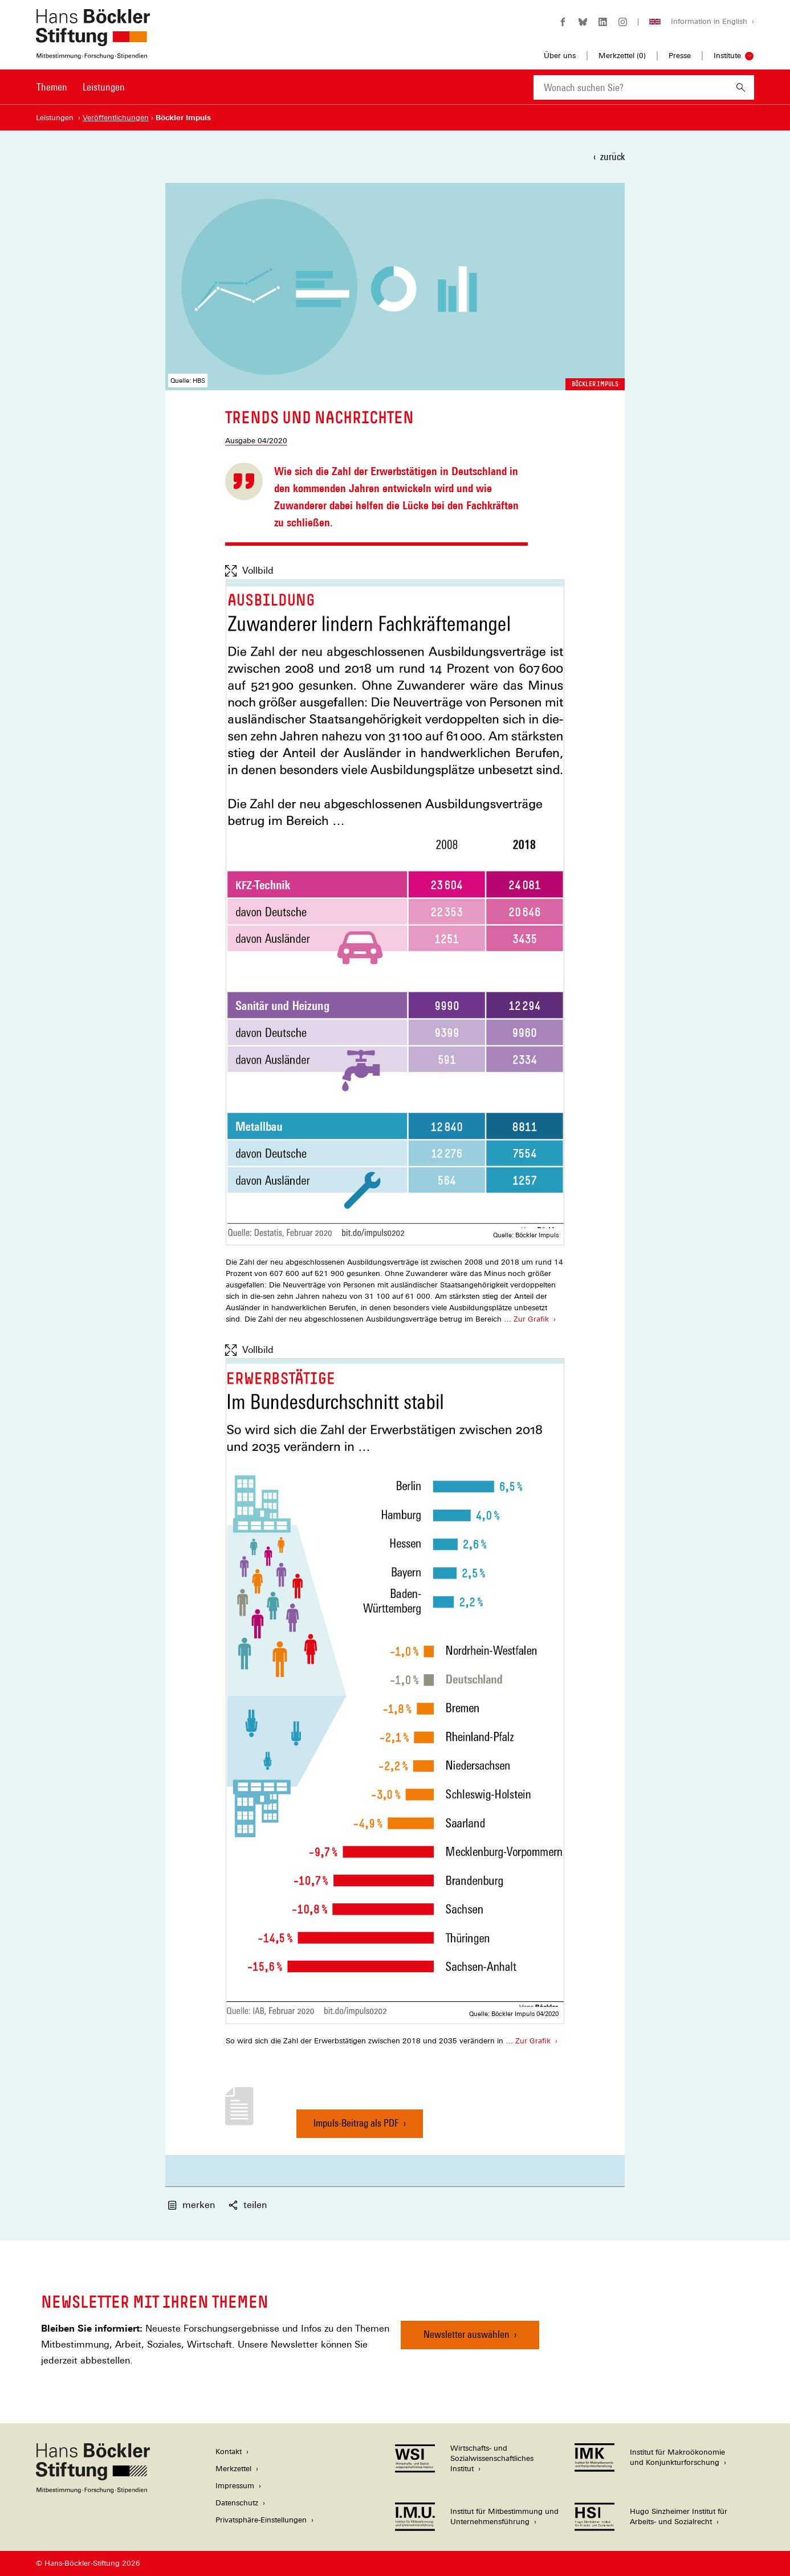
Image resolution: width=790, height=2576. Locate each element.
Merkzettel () (622, 56)
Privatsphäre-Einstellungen (261, 2520)
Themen (51, 87)
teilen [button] (248, 2204)
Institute (727, 55)
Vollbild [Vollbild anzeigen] (249, 570)
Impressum (234, 2485)
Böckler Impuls (595, 384)
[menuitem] (52, 94)
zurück (612, 156)
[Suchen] (740, 87)
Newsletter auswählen (466, 2334)
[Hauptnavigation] (80, 87)
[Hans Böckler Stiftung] (93, 2490)
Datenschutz (236, 2503)
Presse (680, 55)
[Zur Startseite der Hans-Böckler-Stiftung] (93, 53)
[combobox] (630, 87)
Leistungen (104, 87)
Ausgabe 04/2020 (256, 440)
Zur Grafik (530, 1318)
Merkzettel (233, 2468)
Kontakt (228, 2451)
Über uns (560, 55)
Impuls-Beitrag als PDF (356, 2127)
